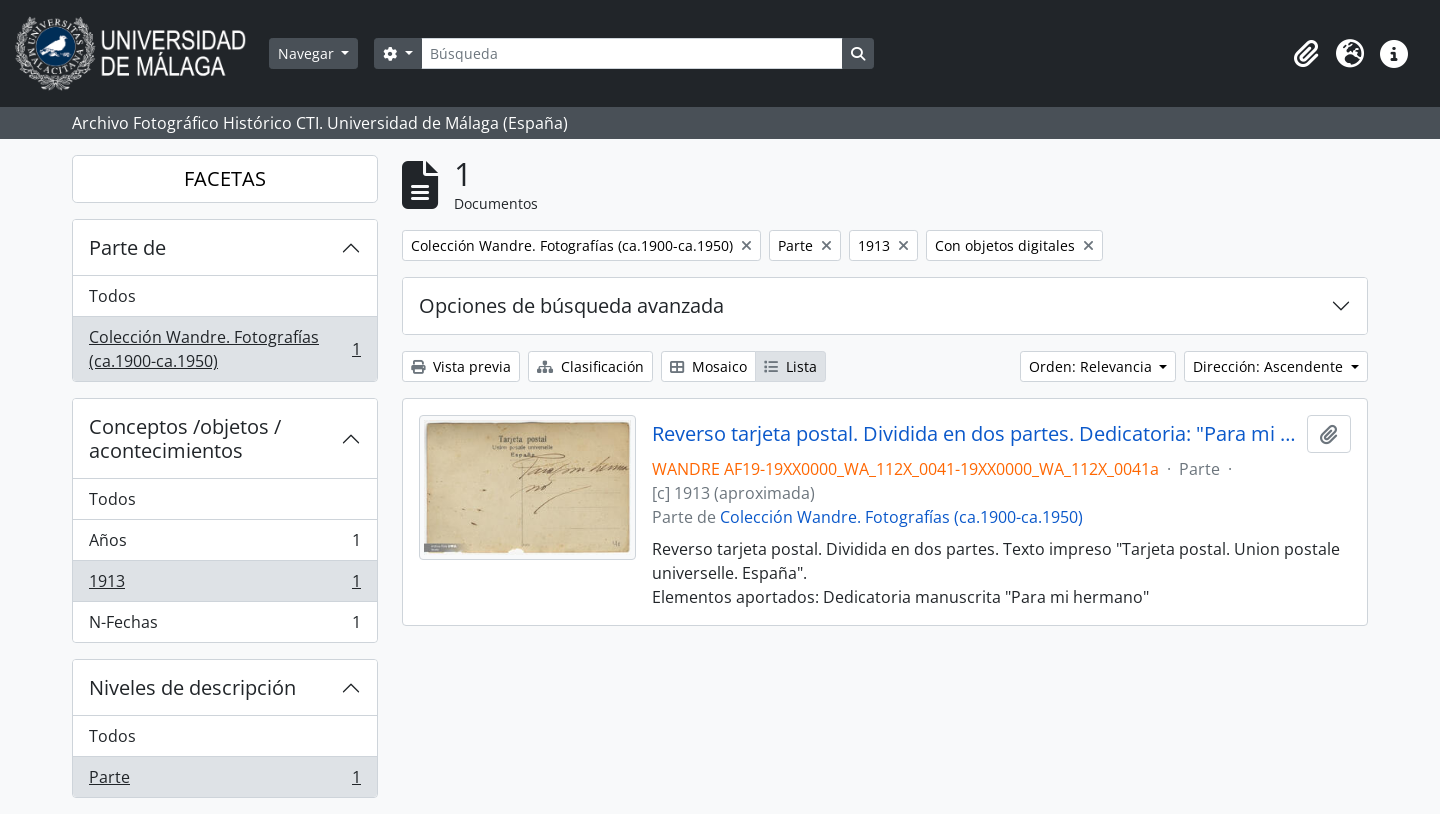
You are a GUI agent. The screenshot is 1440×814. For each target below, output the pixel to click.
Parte (224, 781)
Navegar (308, 53)
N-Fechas (224, 626)
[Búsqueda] (632, 53)
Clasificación (590, 366)
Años (224, 544)
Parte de (127, 247)
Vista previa (461, 366)
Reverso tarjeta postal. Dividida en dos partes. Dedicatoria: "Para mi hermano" (975, 434)
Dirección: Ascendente (1270, 366)
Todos (112, 296)
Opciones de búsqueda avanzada (571, 305)
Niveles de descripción (192, 687)
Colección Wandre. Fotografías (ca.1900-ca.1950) (224, 349)
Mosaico (708, 366)
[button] (1306, 54)
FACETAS (225, 178)
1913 (224, 585)
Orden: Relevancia (1092, 366)
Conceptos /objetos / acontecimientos (185, 438)
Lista (790, 366)
